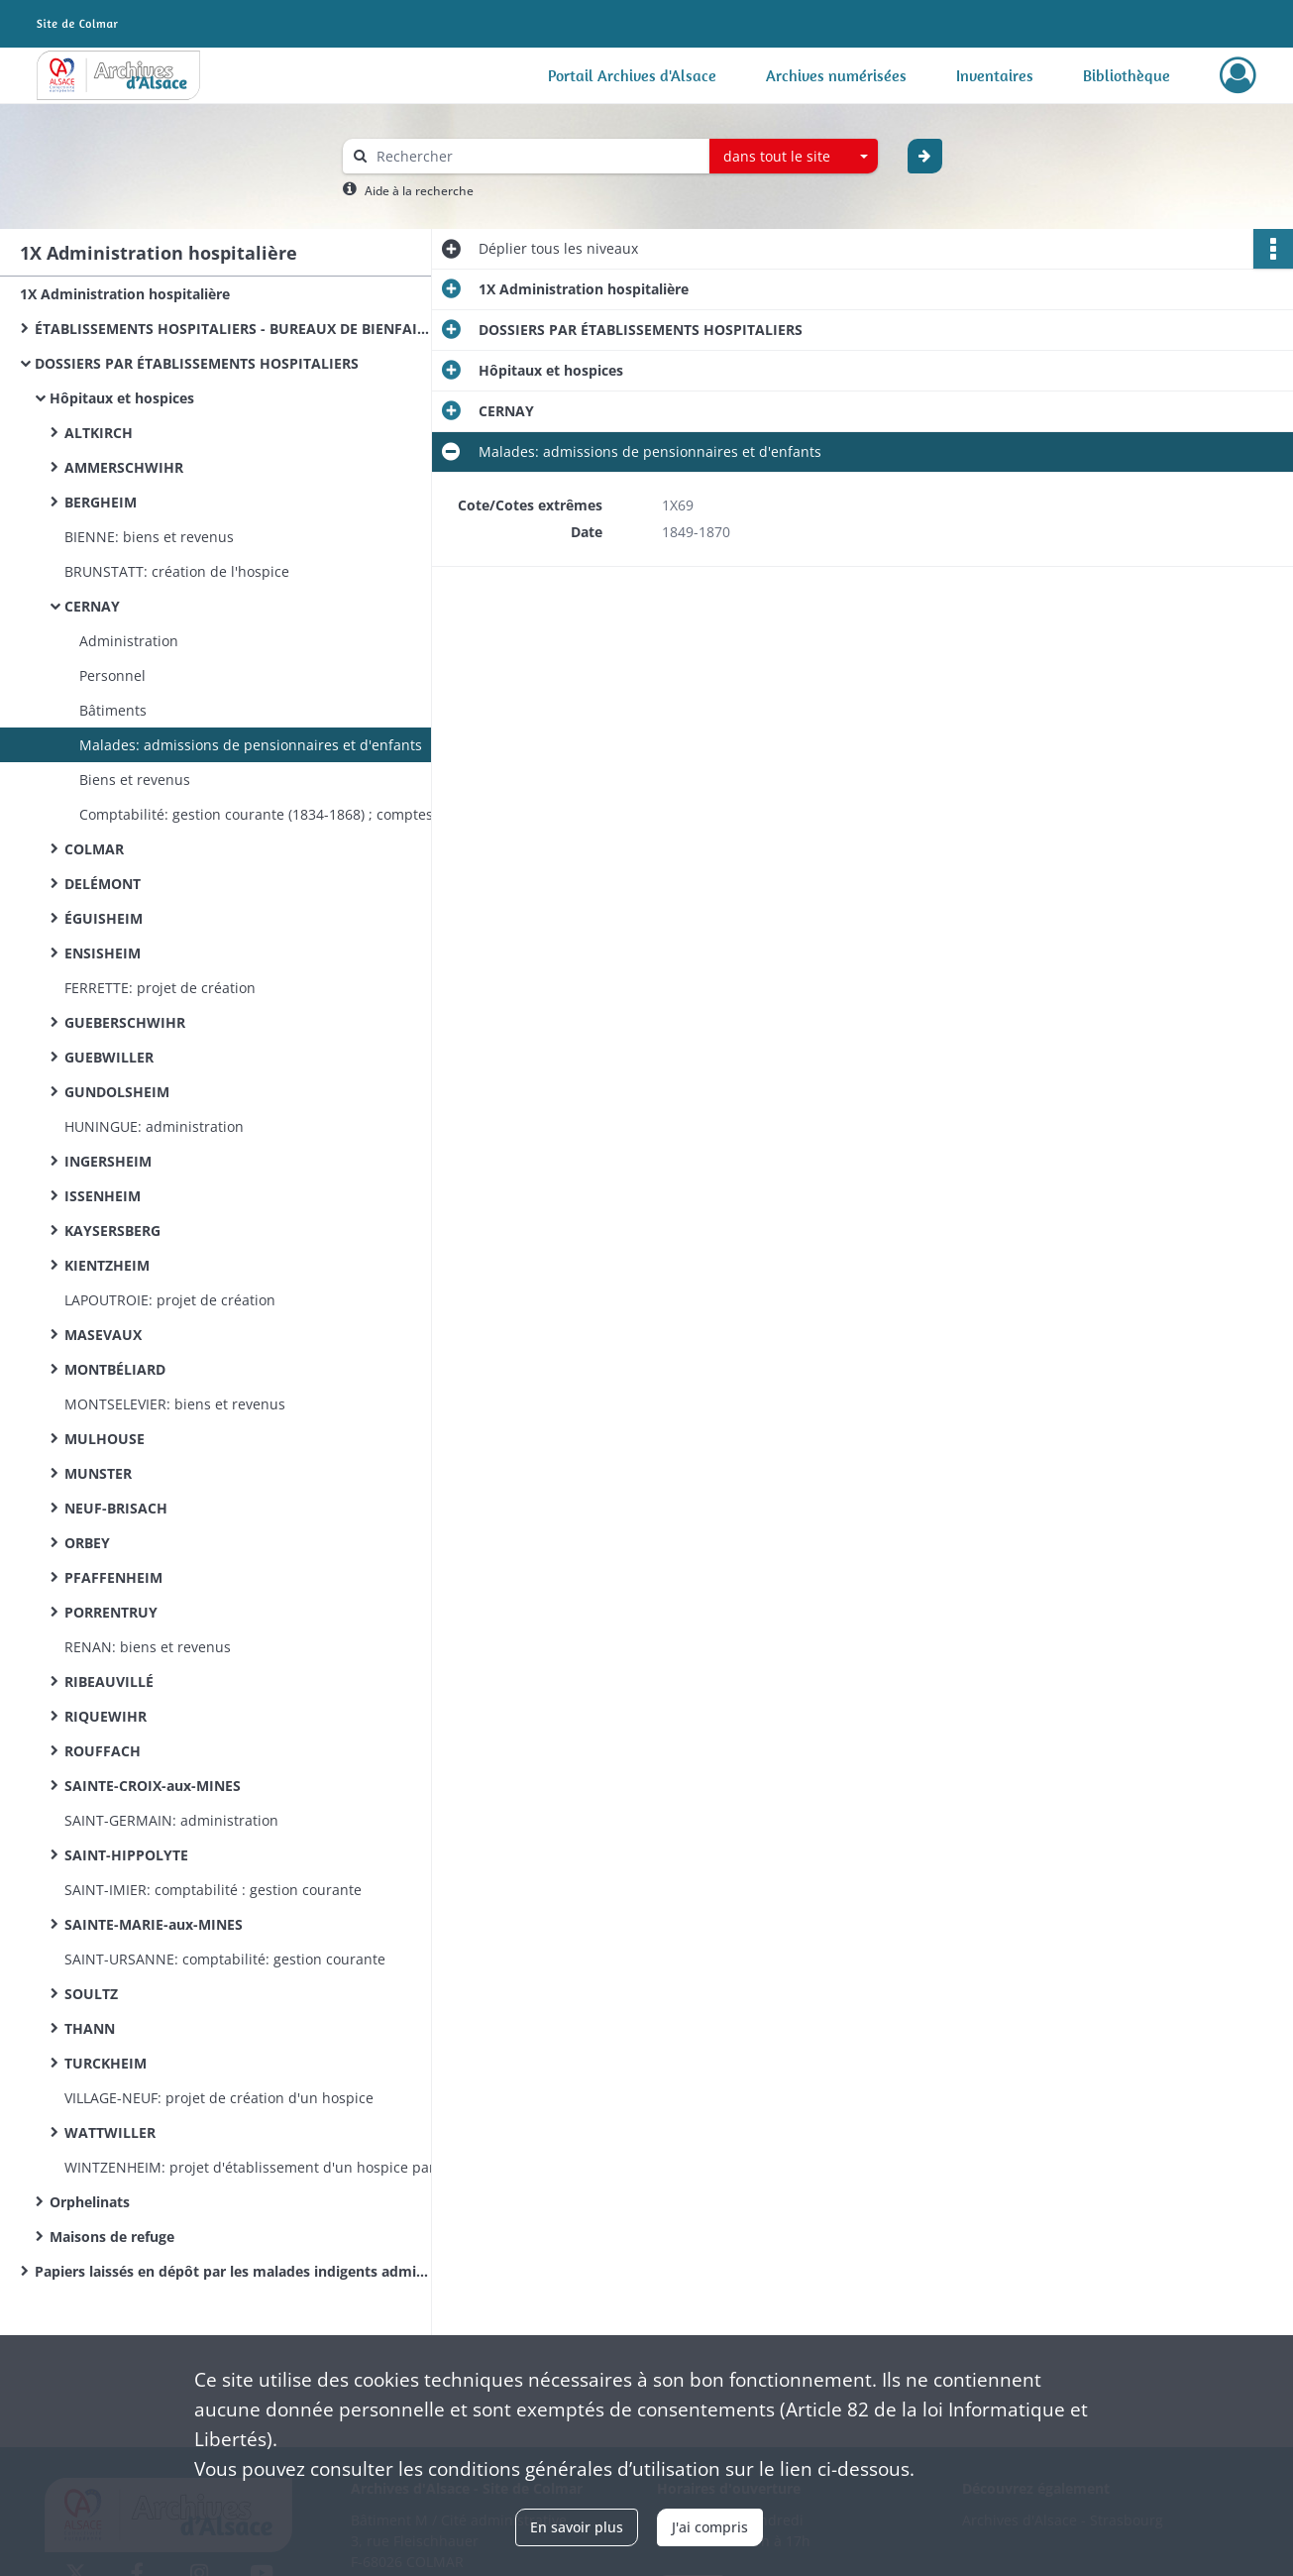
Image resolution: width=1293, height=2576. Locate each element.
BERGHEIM (100, 502)
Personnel (112, 675)
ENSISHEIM (102, 953)
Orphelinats (90, 2201)
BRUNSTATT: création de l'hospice (176, 571)
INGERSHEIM (108, 1161)
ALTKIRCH (98, 432)
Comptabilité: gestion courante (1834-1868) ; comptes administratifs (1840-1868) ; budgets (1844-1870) (277, 814)
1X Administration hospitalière (125, 293)
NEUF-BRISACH (115, 1508)
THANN (89, 2028)
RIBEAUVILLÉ (109, 1681)
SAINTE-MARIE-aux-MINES (153, 1924)
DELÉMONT (102, 883)
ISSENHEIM (102, 1195)
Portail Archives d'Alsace (632, 75)
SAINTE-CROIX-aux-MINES (152, 1785)
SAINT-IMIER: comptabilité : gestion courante (213, 1889)
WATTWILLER (110, 2132)
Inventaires (994, 75)
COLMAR (94, 849)
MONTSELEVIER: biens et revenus (174, 1404)
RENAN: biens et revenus (147, 1646)
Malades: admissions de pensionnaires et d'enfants (250, 744)
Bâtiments (113, 710)
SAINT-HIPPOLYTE (126, 1855)
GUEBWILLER (109, 1057)
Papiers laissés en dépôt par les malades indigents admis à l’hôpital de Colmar (233, 2271)
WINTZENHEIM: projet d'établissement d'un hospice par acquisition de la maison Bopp (262, 2167)
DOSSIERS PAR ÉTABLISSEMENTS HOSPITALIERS (197, 363)
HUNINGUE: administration (154, 1126)
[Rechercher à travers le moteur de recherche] (536, 156)
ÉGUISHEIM (103, 918)
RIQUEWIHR (105, 1716)
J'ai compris (710, 2527)
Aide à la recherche (419, 190)
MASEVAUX (103, 1334)
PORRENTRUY (111, 1612)
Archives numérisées (836, 75)
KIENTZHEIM (107, 1265)
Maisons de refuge (112, 2236)
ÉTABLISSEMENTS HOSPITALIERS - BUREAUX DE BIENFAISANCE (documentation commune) (233, 328)
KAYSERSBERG (112, 1230)
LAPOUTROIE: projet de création (169, 1299)
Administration (128, 640)
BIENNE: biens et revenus (149, 536)
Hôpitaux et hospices (122, 398)
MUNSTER (98, 1473)
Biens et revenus (134, 779)
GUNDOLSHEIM (116, 1091)
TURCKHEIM (105, 2063)
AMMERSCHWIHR (123, 467)
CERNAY (92, 606)
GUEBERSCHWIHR (124, 1022)
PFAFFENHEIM (113, 1577)
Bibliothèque (1126, 75)
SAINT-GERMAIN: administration (171, 1820)
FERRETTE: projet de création (160, 987)
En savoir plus (576, 2527)
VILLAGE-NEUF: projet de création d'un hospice (219, 2097)
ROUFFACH (102, 1750)
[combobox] (793, 156)
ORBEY (87, 1542)
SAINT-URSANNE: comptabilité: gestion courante (224, 1959)
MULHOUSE (104, 1438)
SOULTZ (91, 1993)
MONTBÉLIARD (114, 1369)
